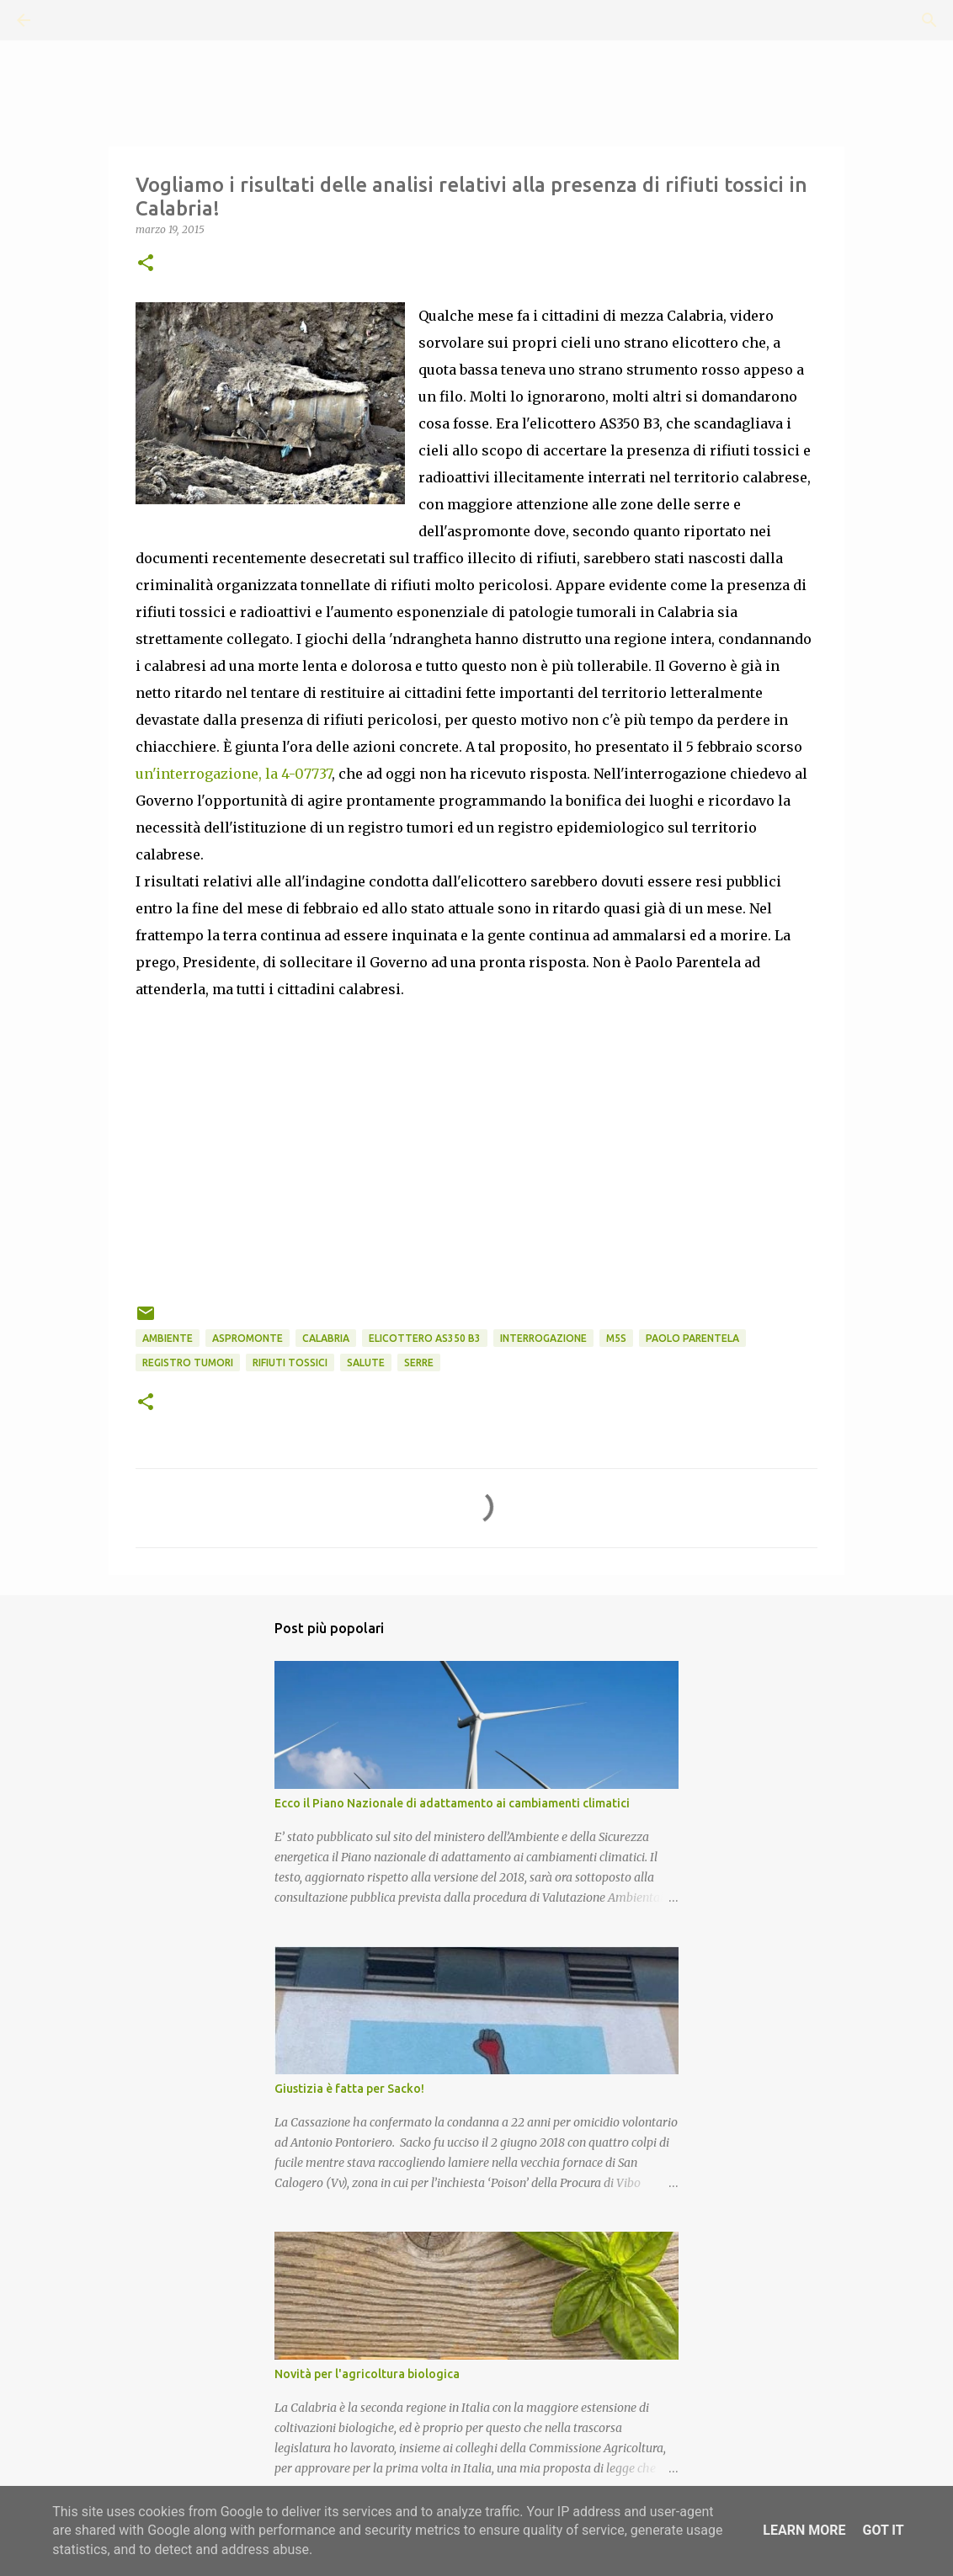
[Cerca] (71, 20)
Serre (419, 1362)
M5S (616, 1338)
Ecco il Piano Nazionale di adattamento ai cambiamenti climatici (452, 1803)
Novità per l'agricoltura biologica (367, 2374)
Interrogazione (543, 1338)
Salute (366, 1362)
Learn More (804, 2530)
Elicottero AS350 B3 (425, 1338)
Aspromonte (247, 1338)
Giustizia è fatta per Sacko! (349, 2088)
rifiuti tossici (290, 1362)
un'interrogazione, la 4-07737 (234, 773)
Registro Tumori (187, 1362)
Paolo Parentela (692, 1338)
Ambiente (167, 1338)
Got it (882, 2530)
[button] (146, 264)
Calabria (325, 1338)
